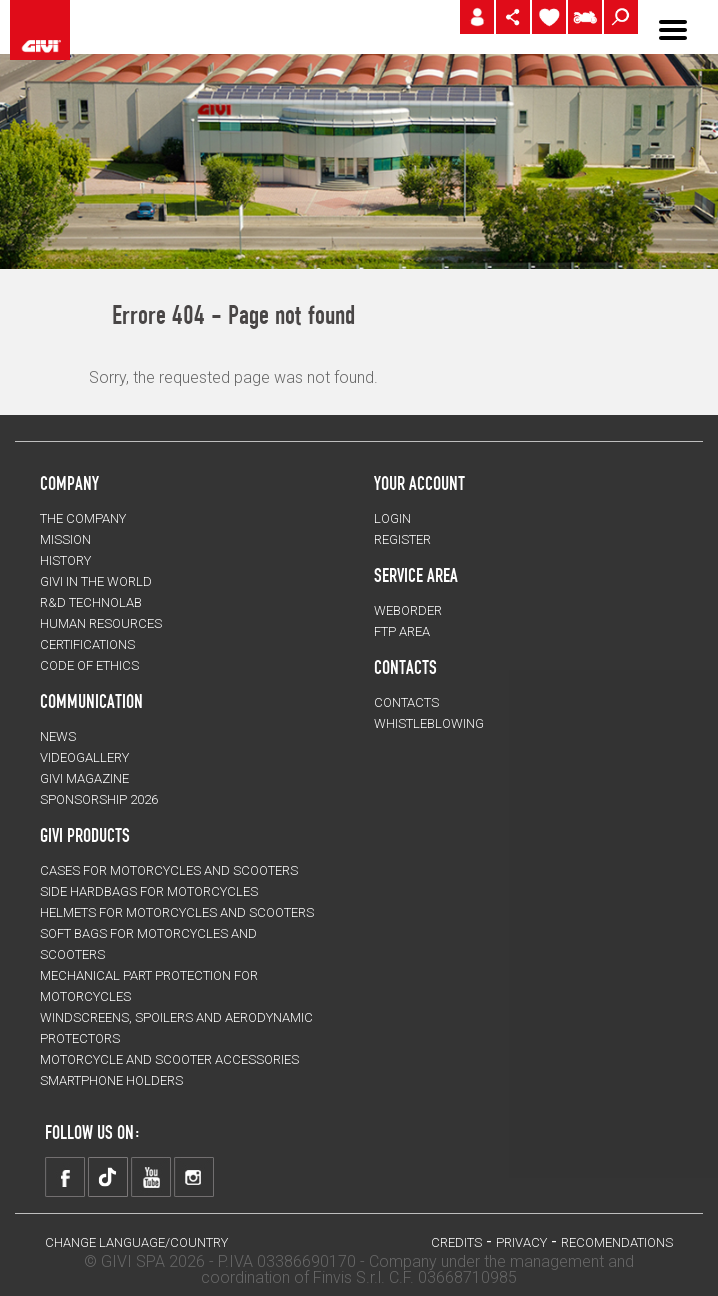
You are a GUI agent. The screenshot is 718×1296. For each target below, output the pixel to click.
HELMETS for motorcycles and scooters (177, 912)
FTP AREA (402, 631)
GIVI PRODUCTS (85, 835)
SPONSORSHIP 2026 (99, 799)
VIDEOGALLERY (84, 757)
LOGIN (392, 518)
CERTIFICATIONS (87, 644)
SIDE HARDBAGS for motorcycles (149, 891)
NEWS (58, 736)
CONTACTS (406, 702)
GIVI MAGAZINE (84, 778)
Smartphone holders (111, 1080)
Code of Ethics (89, 665)
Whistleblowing (429, 723)
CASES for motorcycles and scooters (169, 870)
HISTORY (65, 560)
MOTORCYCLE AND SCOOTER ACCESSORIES (169, 1059)
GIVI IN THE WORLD (96, 581)
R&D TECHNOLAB (91, 602)
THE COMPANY (83, 518)
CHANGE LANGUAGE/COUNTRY (136, 1242)
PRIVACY (521, 1242)
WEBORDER (408, 610)
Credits (456, 1242)
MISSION (65, 539)
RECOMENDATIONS (617, 1242)
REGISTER (402, 539)
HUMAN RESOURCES (101, 623)
